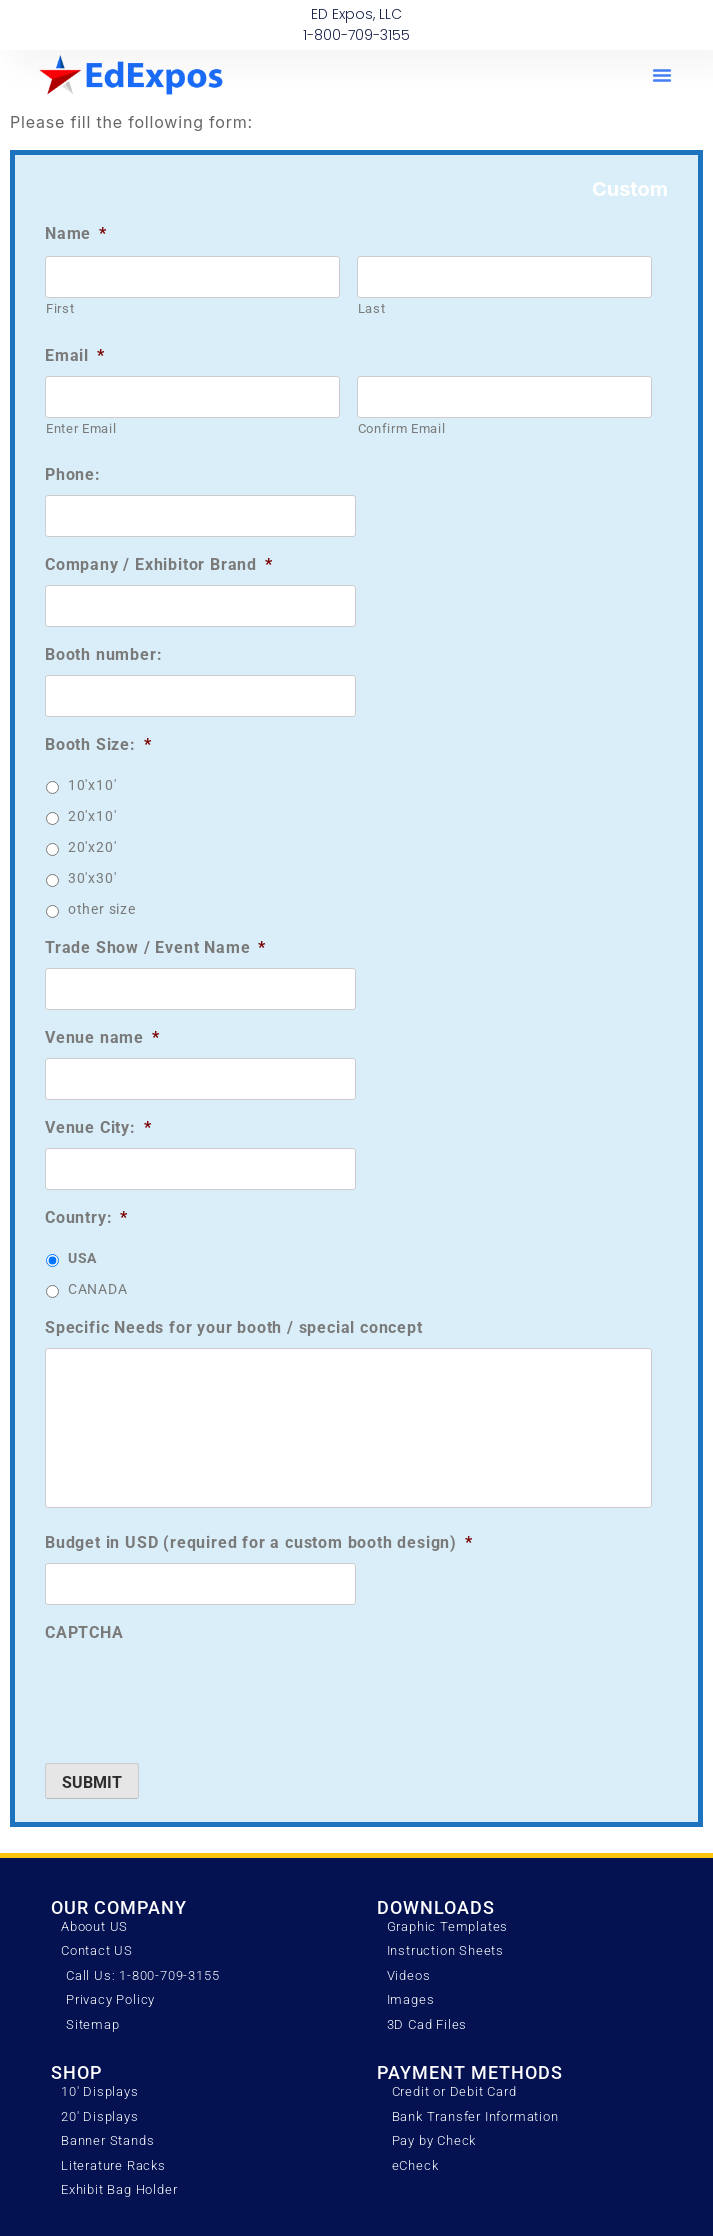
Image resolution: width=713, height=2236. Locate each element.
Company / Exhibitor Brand (159, 564)
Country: (86, 1217)
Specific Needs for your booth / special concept (234, 1327)
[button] (662, 75)
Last (372, 308)
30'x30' (92, 878)
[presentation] (197, 1692)
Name (76, 233)
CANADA (98, 1289)
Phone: (73, 474)
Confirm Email (402, 428)
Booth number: (103, 654)
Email (75, 355)
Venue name (102, 1037)
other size (102, 909)
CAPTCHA (84, 1632)
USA (82, 1258)
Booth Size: (98, 744)
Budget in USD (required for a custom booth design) (259, 1542)
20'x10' (92, 816)
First (60, 308)
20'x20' (92, 847)
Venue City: (98, 1127)
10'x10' (92, 785)
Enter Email (81, 428)
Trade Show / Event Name (155, 947)
